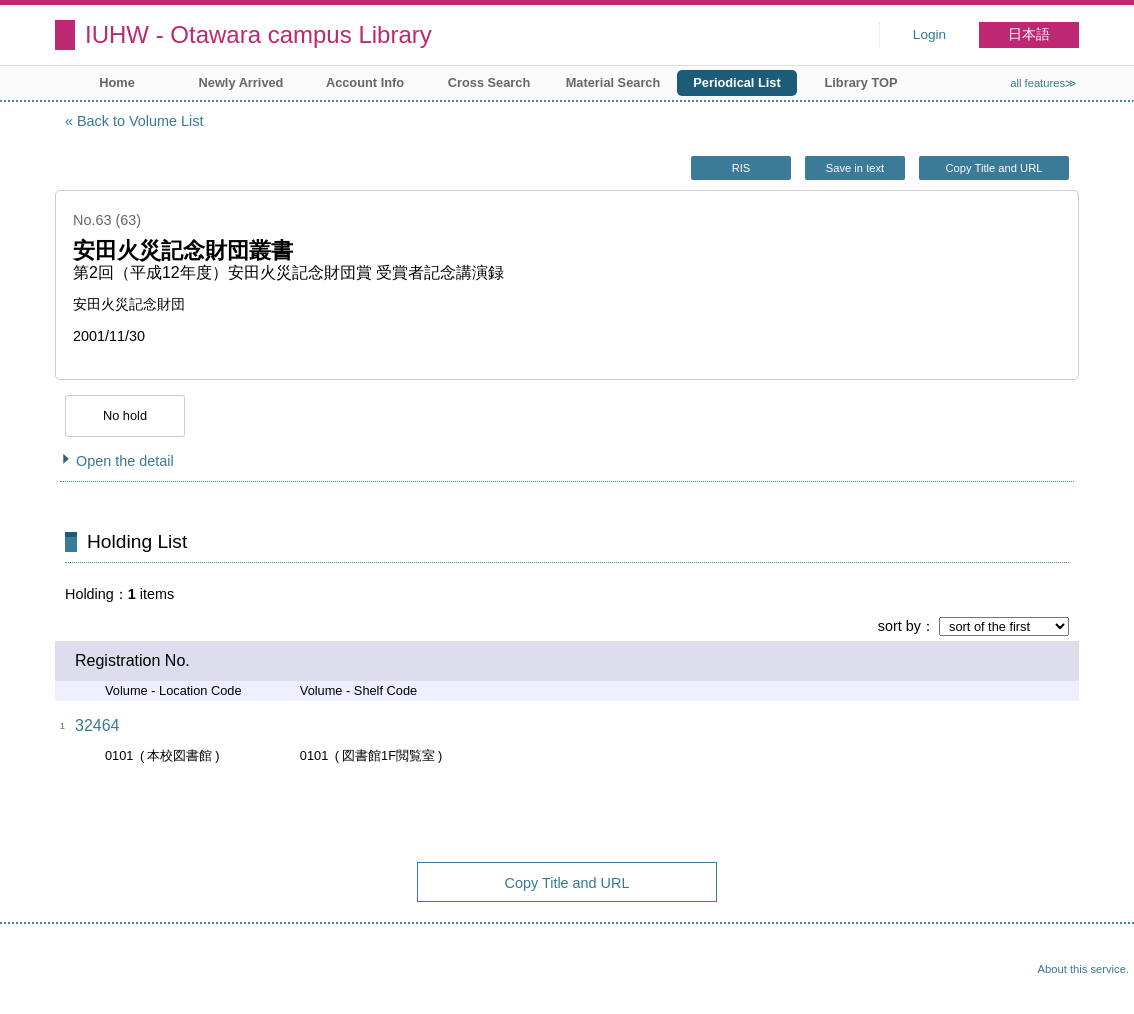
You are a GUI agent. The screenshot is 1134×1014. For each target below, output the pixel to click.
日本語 (1029, 34)
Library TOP (860, 82)
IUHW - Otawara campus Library (258, 34)
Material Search (613, 82)
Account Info (365, 82)
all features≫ (1043, 83)
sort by (899, 626)
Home (117, 82)
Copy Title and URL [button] (993, 168)
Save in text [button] (855, 168)
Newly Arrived (241, 82)
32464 (97, 725)
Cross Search (489, 82)
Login (929, 34)
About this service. (1083, 969)
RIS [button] (741, 168)
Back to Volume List (140, 121)
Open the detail (125, 461)
